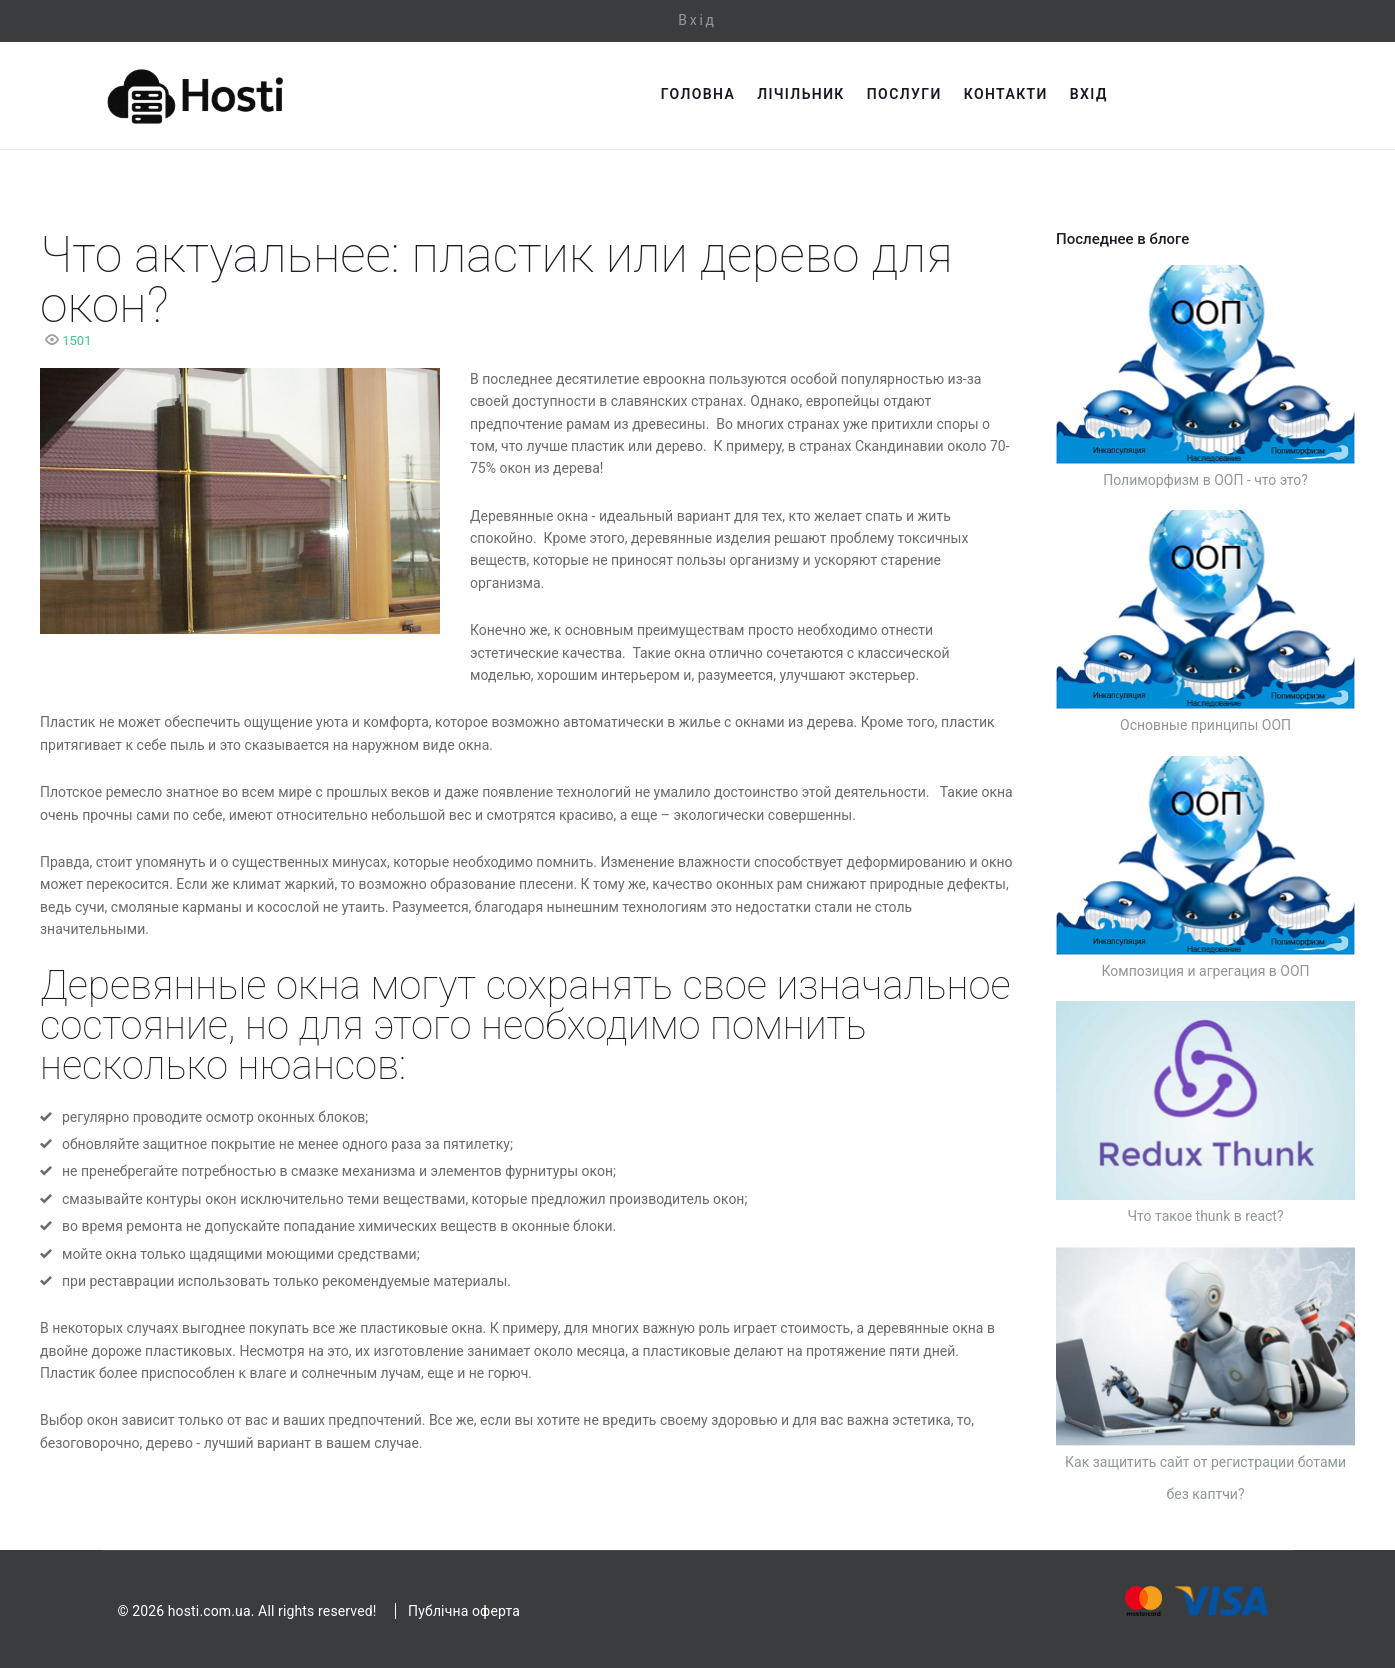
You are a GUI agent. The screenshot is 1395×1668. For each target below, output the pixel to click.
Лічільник (962, 94)
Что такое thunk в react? (1206, 1216)
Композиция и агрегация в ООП (1206, 971)
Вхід (697, 20)
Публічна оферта (464, 1611)
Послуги (1064, 94)
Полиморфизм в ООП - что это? (1205, 480)
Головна (858, 94)
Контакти (1166, 94)
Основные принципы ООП (1205, 725)
